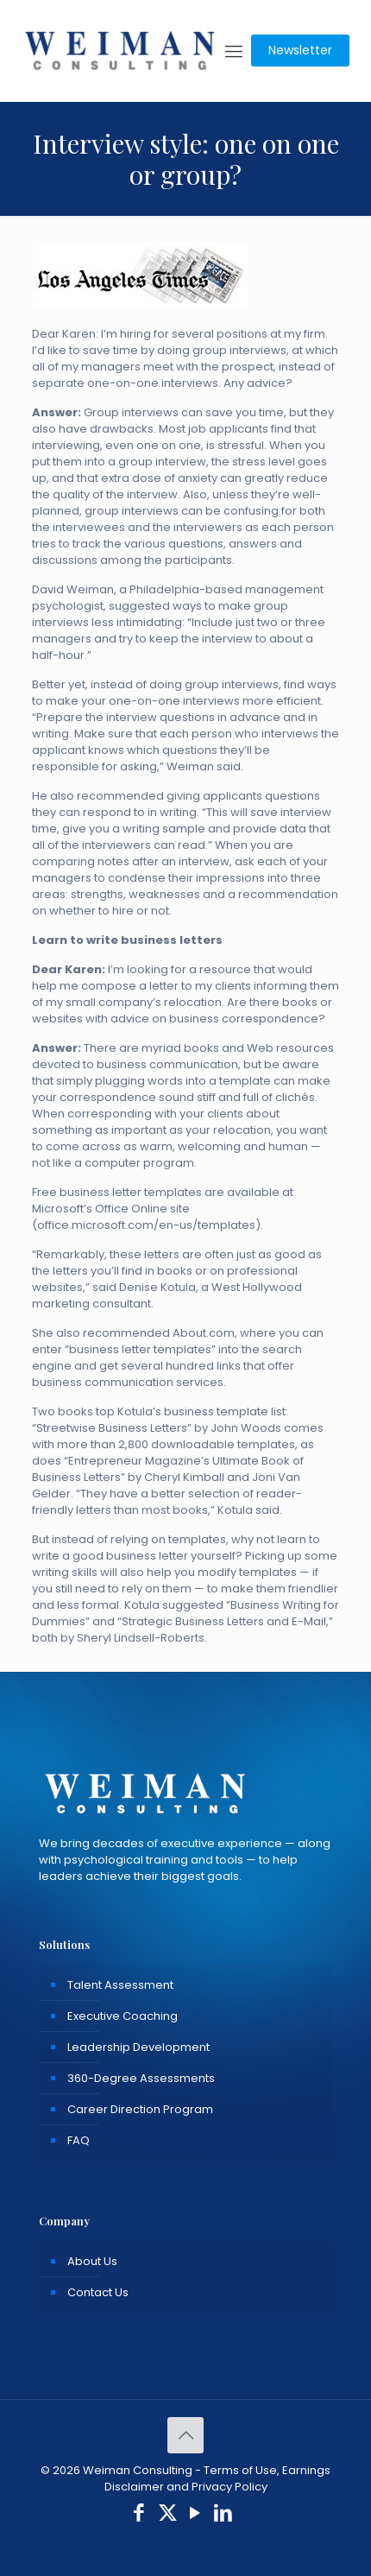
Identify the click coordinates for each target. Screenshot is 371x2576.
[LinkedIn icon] (224, 2515)
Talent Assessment (120, 1985)
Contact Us (98, 2292)
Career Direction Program (140, 2109)
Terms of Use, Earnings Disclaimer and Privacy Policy (217, 2478)
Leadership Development (138, 2047)
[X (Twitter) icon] (168, 2515)
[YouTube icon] (195, 2515)
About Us (92, 2261)
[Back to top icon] (185, 2435)
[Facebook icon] (139, 2515)
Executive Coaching (122, 2016)
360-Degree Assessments (141, 2078)
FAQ (78, 2140)
